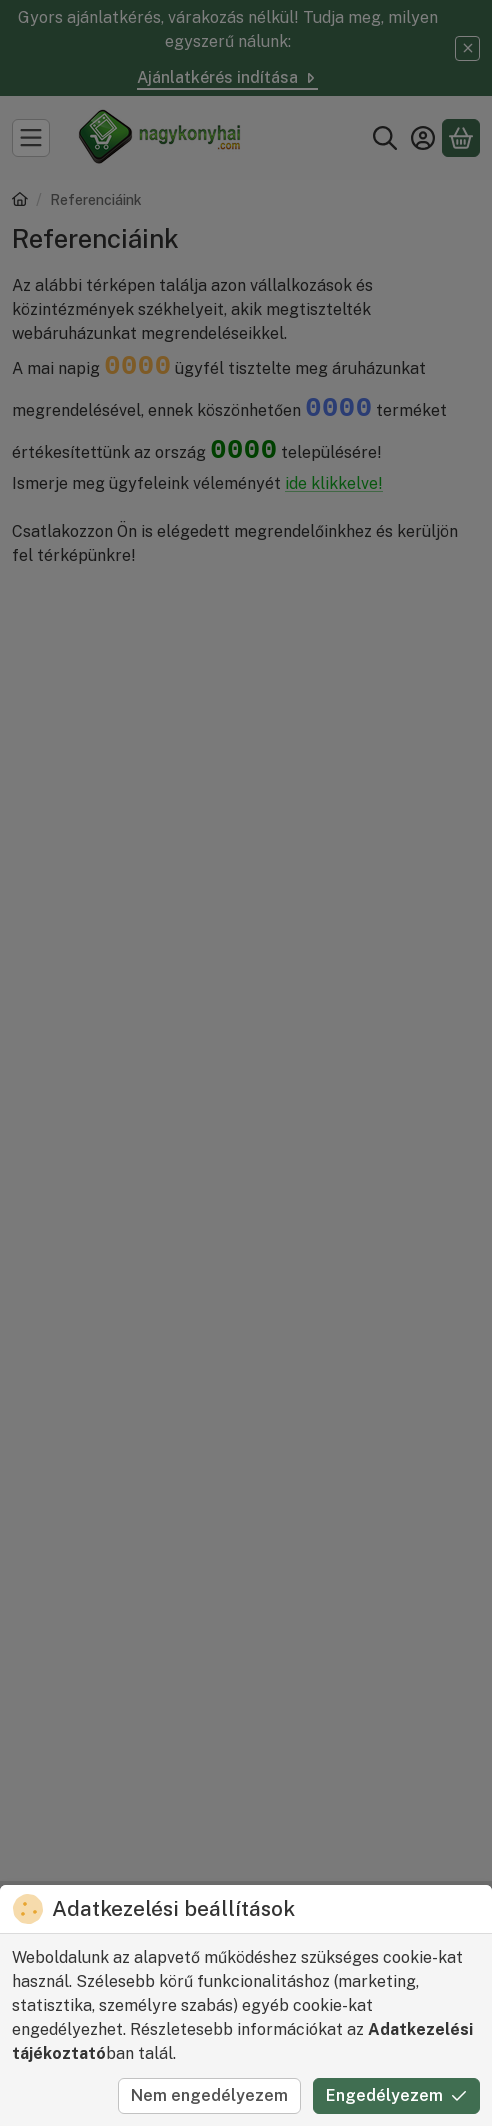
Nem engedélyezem (209, 2095)
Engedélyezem (396, 2095)
